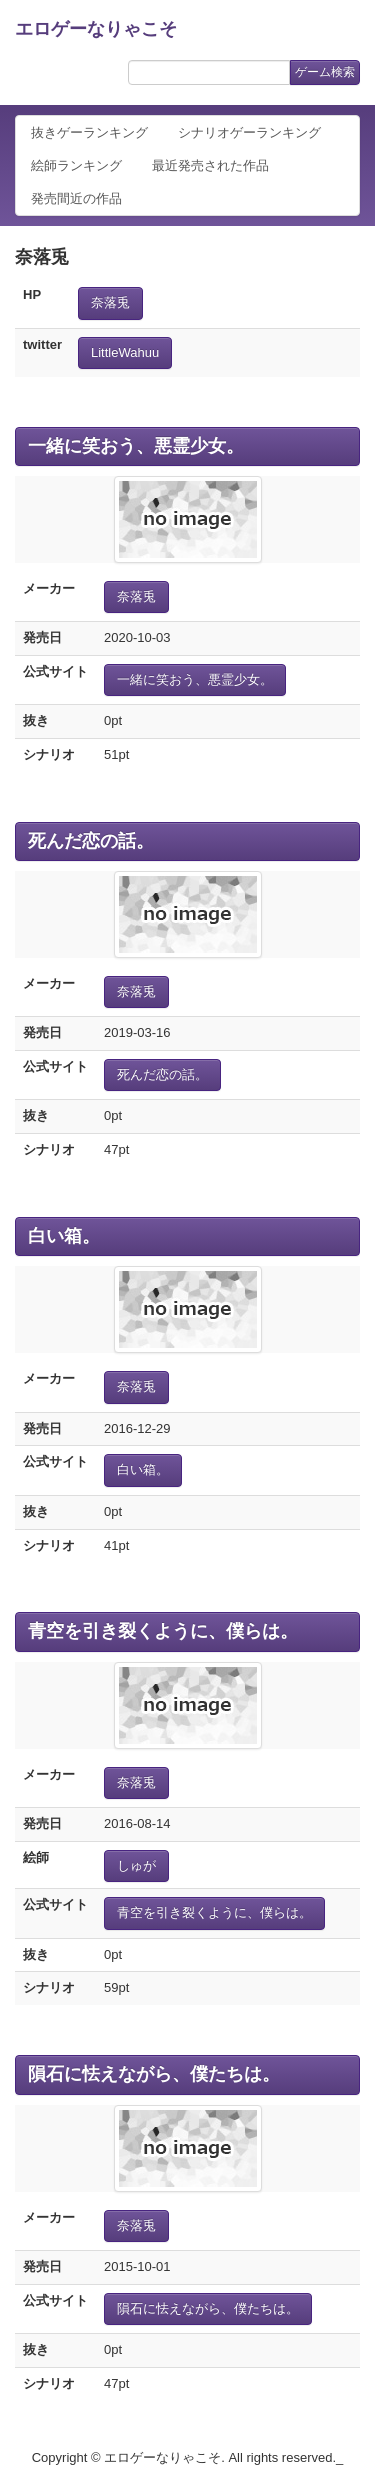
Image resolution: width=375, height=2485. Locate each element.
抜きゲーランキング (89, 132)
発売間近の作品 (76, 198)
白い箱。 (64, 1236)
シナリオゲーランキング (249, 132)
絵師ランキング (76, 165)
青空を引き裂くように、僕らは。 (163, 1631)
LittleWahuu (125, 352)
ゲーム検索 (325, 72)
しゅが (136, 1865)
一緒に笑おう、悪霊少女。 (136, 446)
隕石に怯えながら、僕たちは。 (154, 2074)
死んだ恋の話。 (91, 841)
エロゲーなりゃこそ (96, 29)
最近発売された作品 (210, 165)
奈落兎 (110, 302)
